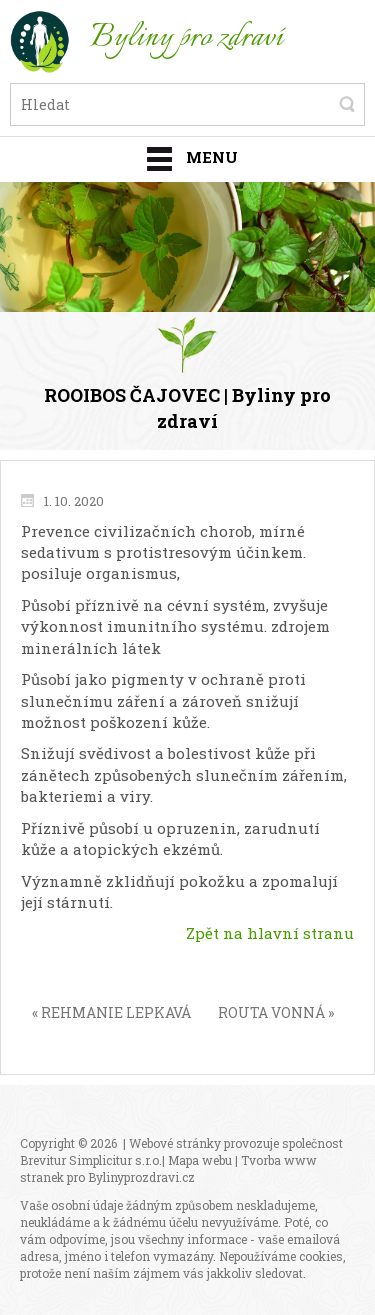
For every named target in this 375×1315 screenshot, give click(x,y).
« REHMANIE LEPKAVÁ (111, 1012)
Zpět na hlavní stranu (270, 933)
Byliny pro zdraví (186, 38)
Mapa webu (200, 1160)
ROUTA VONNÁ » (276, 1012)
